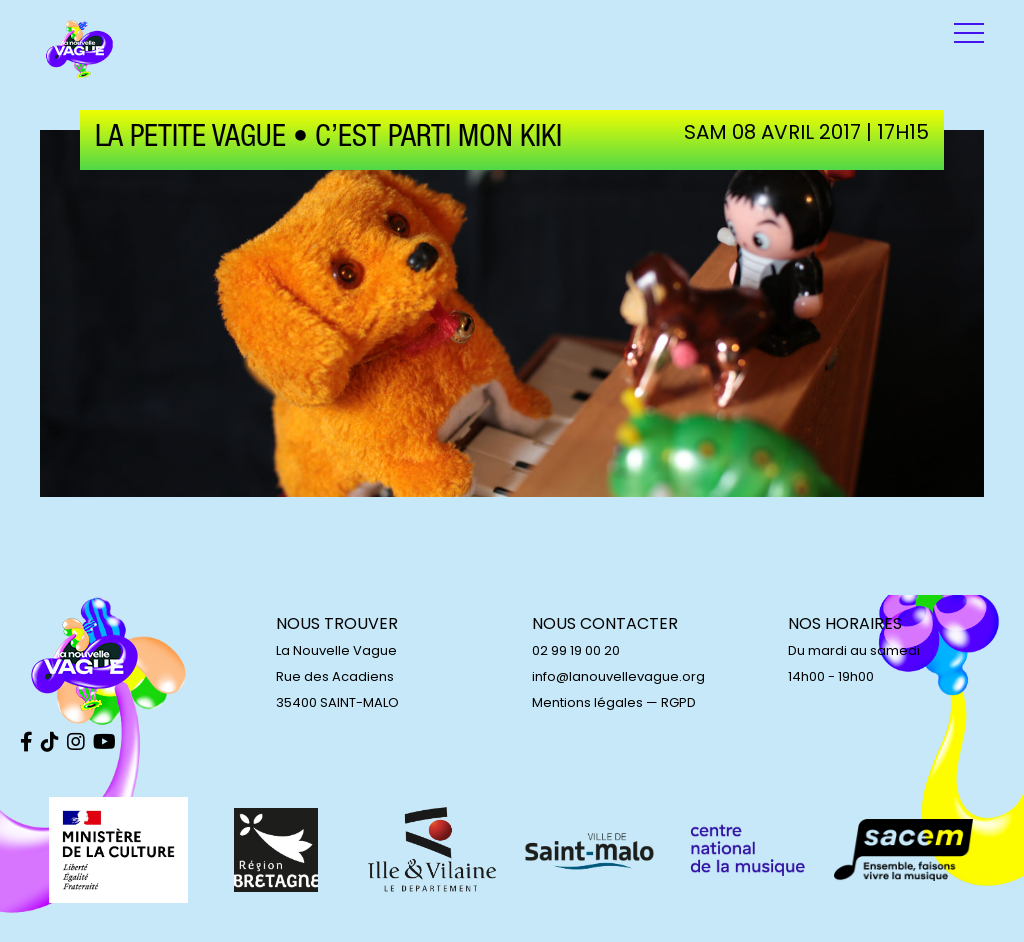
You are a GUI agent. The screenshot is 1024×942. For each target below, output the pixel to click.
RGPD (678, 702)
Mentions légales (587, 702)
